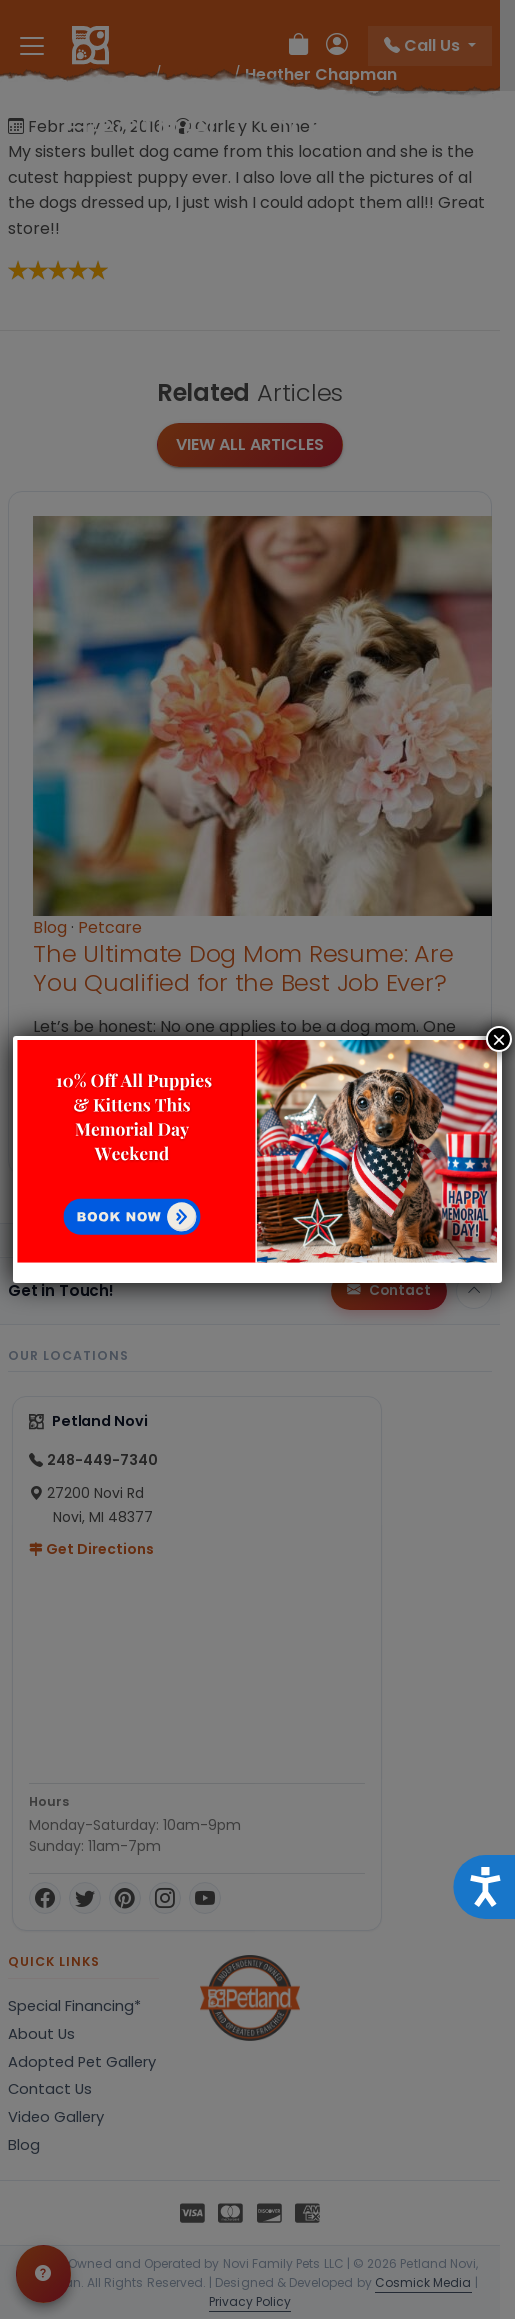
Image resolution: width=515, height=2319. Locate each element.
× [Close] (499, 1039)
